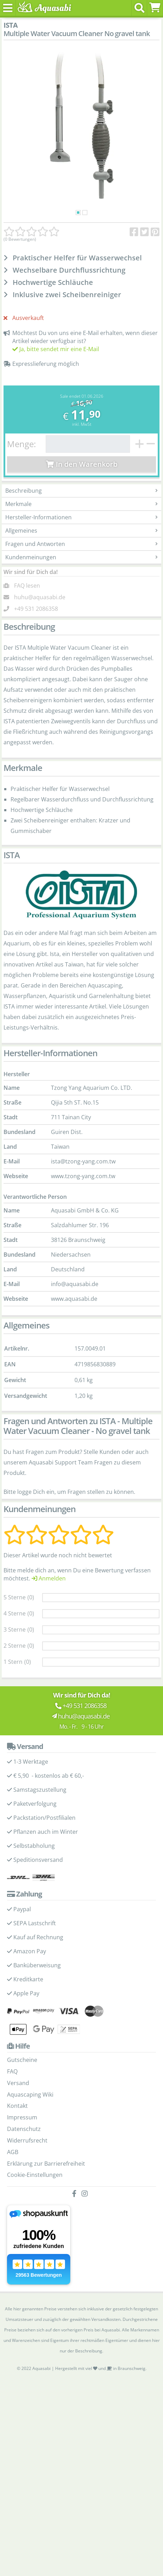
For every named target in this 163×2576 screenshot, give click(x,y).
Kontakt (17, 2106)
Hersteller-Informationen (81, 517)
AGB (12, 2152)
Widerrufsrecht (27, 2140)
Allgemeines (81, 530)
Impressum (22, 2117)
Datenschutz (24, 2129)
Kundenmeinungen (81, 557)
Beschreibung (81, 490)
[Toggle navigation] (8, 8)
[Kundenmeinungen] (32, 232)
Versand (18, 2083)
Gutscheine (22, 2060)
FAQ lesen (27, 585)
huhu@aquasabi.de (39, 597)
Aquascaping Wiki (30, 2094)
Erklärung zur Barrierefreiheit (46, 2163)
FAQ (12, 2071)
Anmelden (49, 1578)
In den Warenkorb (81, 464)
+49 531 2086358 (36, 609)
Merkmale (81, 504)
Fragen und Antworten (81, 544)
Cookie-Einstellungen (35, 2175)
